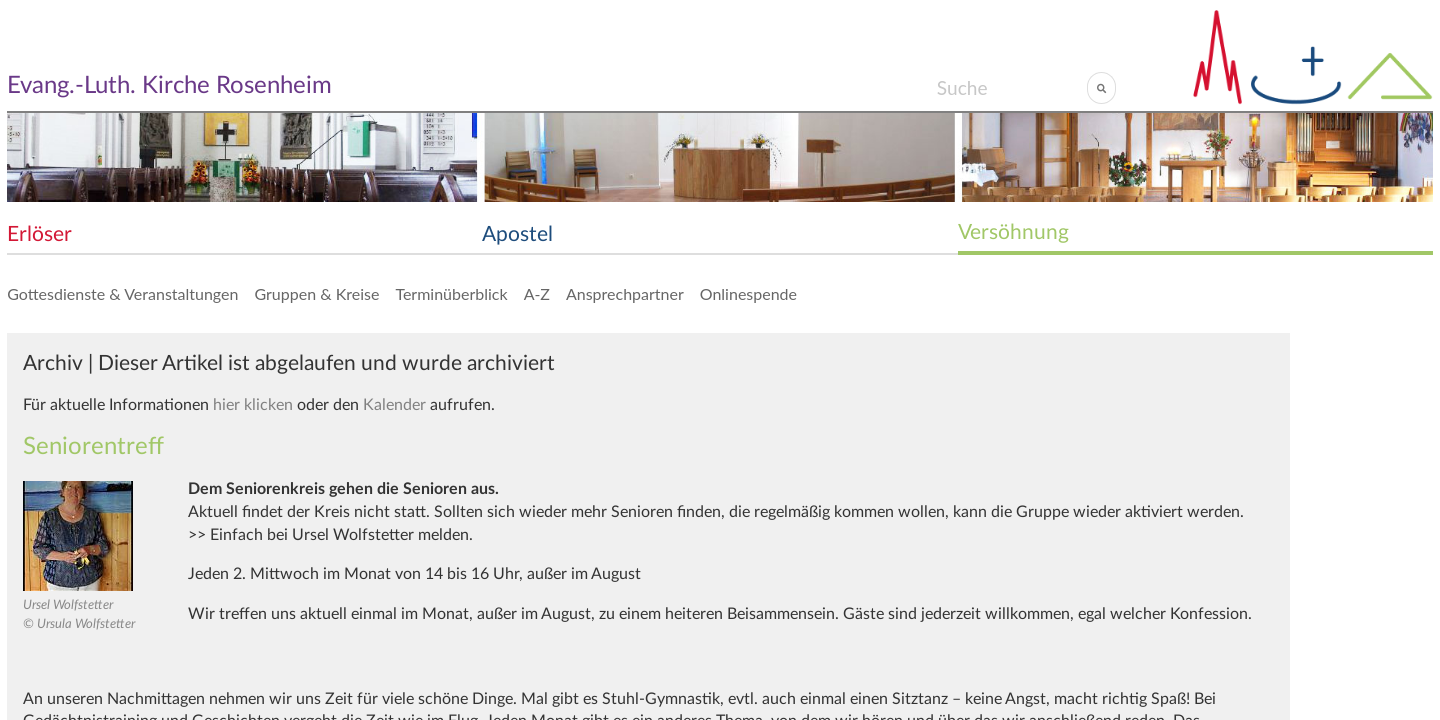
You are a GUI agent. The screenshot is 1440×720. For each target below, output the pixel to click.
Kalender (394, 405)
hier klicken (253, 405)
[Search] (1011, 88)
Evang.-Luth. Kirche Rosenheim (169, 86)
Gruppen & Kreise (316, 293)
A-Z (537, 293)
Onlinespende (748, 293)
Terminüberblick (451, 293)
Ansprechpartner (625, 293)
